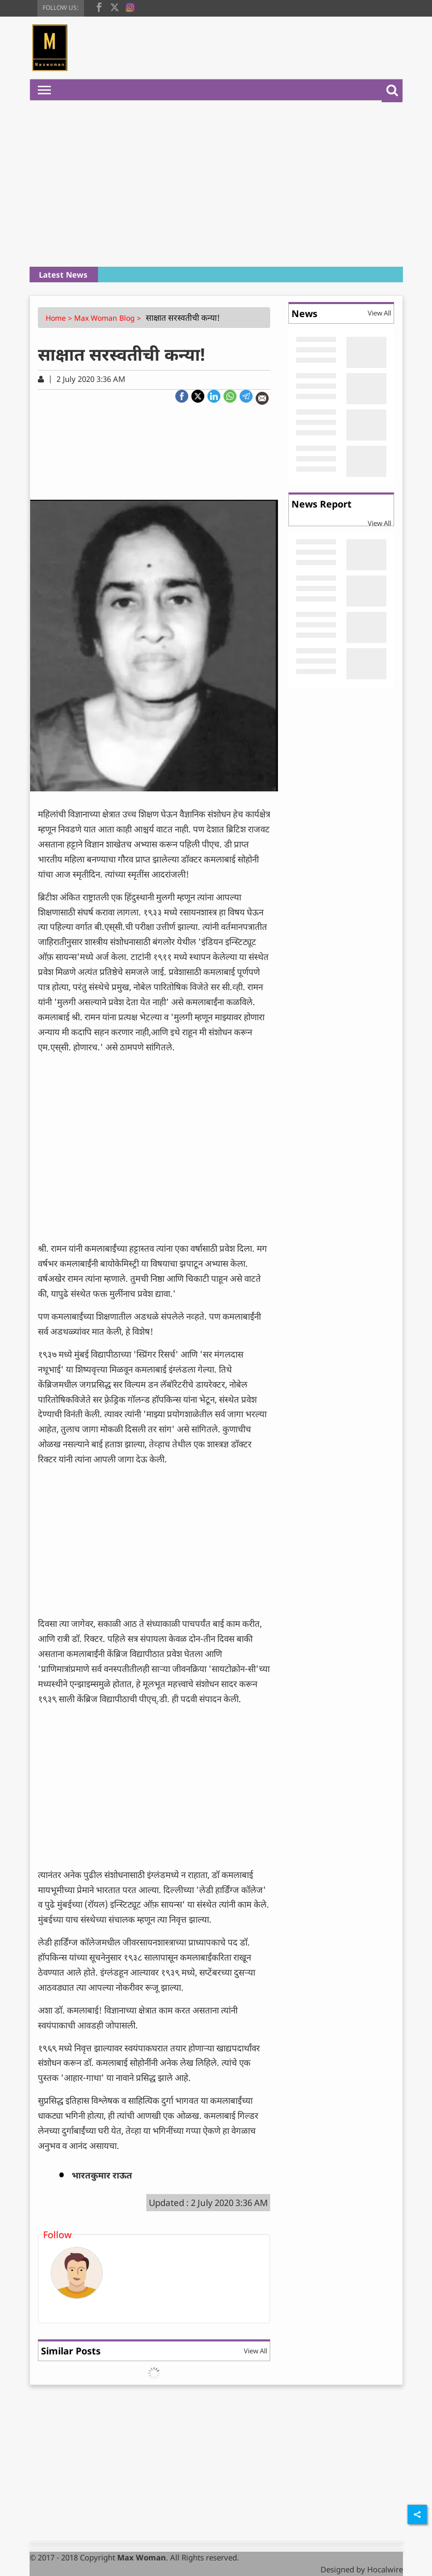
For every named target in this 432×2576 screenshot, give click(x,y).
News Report (321, 504)
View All (255, 2350)
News (304, 313)
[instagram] (130, 6)
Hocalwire (385, 2569)
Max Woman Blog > (108, 318)
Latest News (63, 274)
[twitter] (114, 6)
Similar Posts (71, 2351)
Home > (60, 318)
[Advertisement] (216, 183)
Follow (57, 2234)
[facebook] (99, 6)
